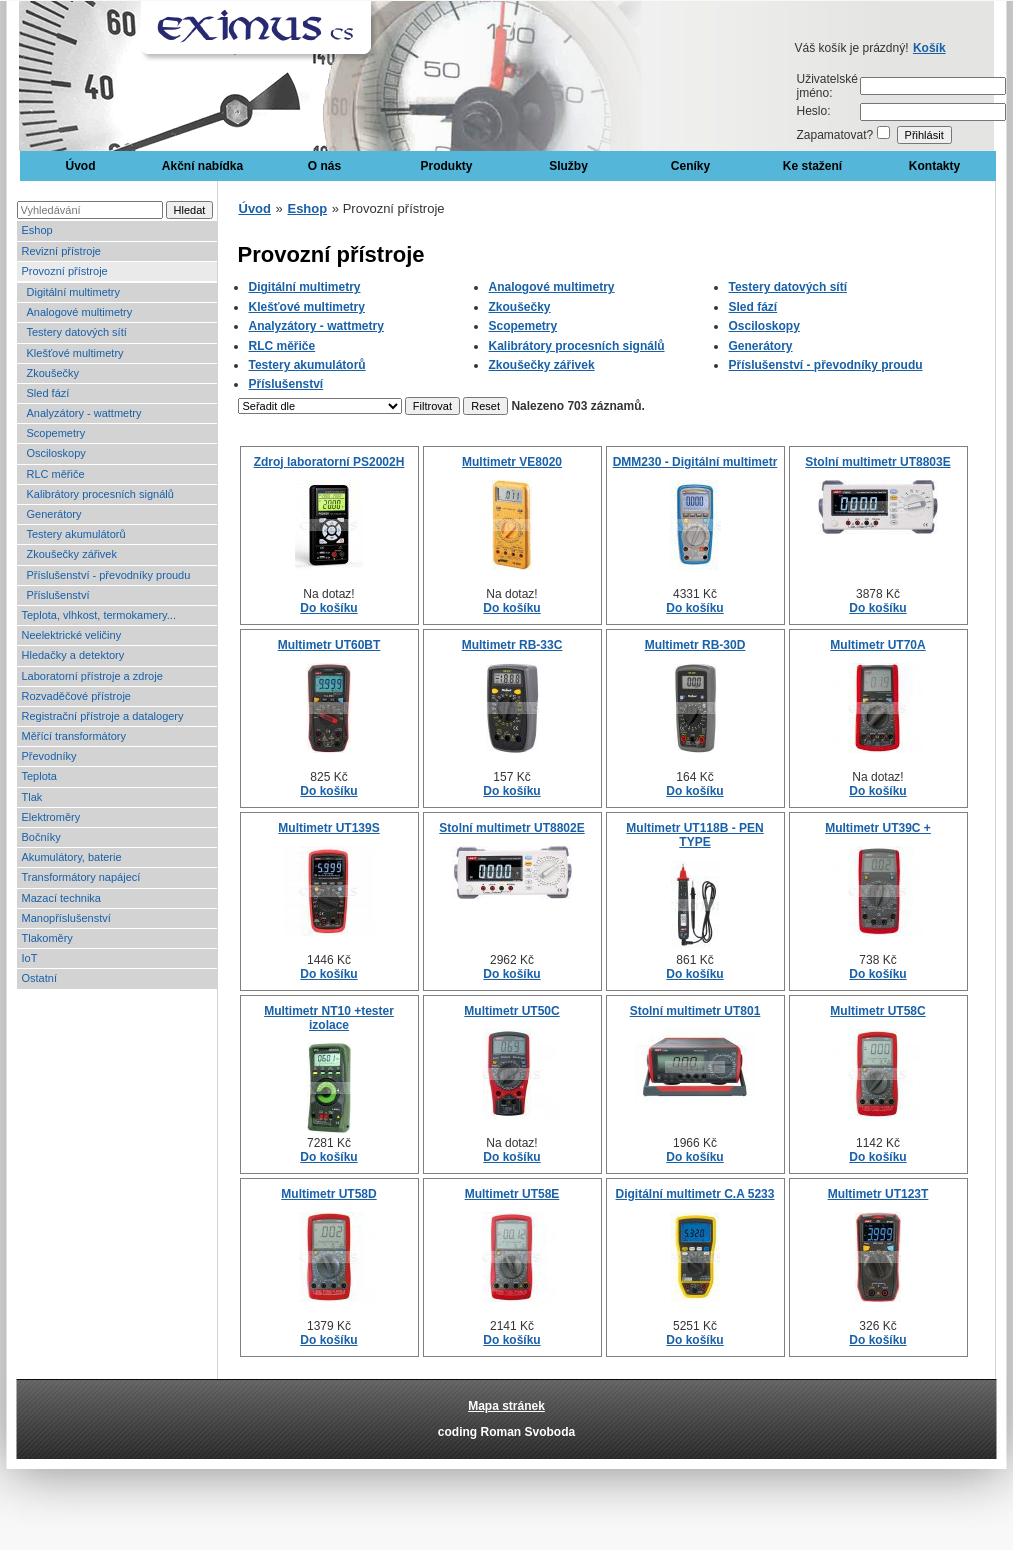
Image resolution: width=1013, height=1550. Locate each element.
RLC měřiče (56, 474)
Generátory (54, 514)
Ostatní (39, 978)
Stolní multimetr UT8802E (511, 828)
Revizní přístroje (61, 251)
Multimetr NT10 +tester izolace (329, 1018)
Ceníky (690, 166)
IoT (30, 958)
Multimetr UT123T (878, 1194)
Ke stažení (812, 166)
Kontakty (934, 166)
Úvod (81, 166)
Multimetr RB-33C (512, 645)
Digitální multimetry (74, 292)
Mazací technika (61, 898)
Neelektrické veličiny (72, 635)
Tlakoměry (47, 938)
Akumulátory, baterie (72, 857)
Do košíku (328, 608)
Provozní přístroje (65, 271)
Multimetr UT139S (328, 828)
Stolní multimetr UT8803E (877, 462)
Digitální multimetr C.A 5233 (695, 1194)
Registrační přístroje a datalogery (103, 716)
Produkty (446, 166)
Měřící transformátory (74, 736)
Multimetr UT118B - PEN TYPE (694, 835)
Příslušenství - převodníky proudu (109, 575)
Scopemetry (56, 433)
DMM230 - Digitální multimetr (695, 462)
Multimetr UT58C (877, 1011)
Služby (568, 166)
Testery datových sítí (77, 332)
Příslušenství (58, 595)
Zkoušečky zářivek (72, 554)
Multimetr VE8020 (512, 462)
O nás (324, 166)
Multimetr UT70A (877, 645)
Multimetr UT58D (328, 1194)
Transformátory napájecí (81, 877)
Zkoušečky (53, 373)
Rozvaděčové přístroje (76, 696)
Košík (929, 48)
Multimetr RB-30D (695, 645)
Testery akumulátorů (76, 534)
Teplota (39, 776)
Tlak (32, 797)
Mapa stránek (506, 1406)
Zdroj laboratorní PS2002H (329, 462)
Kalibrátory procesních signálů (100, 494)
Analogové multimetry (80, 312)
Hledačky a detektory (73, 655)
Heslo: (814, 111)
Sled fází (48, 393)
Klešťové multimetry (75, 353)
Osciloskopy (56, 453)
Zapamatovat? (835, 135)
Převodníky (49, 756)
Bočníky (41, 837)
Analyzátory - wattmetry (84, 413)
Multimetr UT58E (512, 1194)
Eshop (37, 230)
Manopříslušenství (66, 918)
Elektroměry (51, 817)
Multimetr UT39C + (878, 828)
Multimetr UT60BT (329, 645)
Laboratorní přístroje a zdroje (92, 676)
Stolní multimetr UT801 (695, 1011)
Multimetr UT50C (511, 1011)
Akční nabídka (202, 166)
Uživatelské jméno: (827, 86)
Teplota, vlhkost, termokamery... (99, 615)
